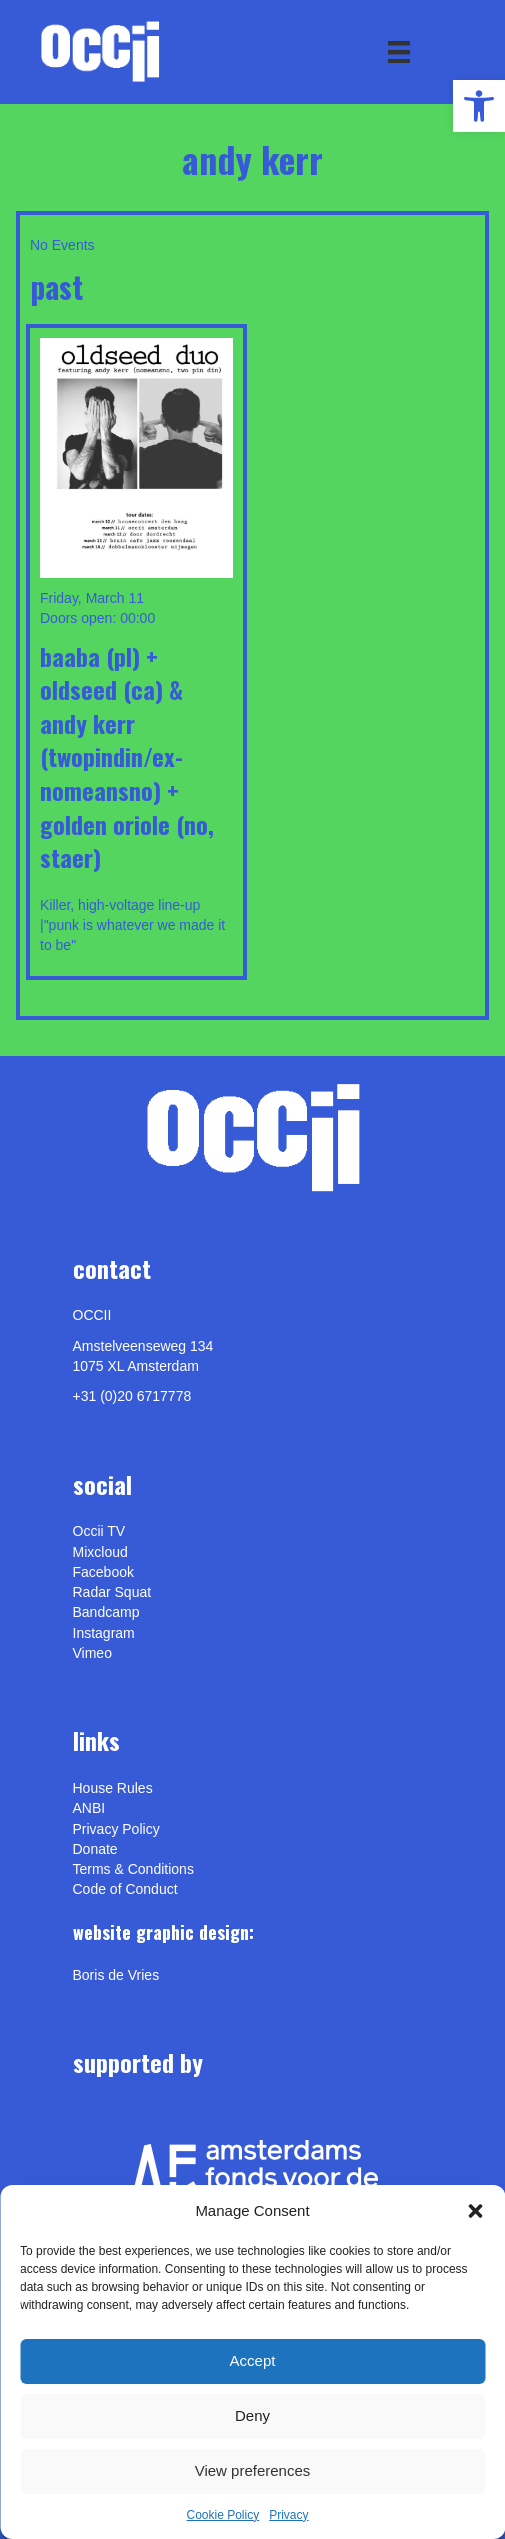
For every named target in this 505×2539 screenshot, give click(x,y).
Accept (253, 2360)
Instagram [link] (104, 1633)
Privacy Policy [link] (116, 1829)
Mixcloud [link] (100, 1552)
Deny (252, 2415)
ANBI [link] (89, 1808)
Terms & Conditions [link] (133, 1869)
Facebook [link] (103, 1572)
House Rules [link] (113, 1788)
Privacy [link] (288, 2515)
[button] (475, 2211)
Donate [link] (95, 1849)
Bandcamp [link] (106, 1612)
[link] (479, 106)
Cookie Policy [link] (222, 2515)
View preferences (253, 2470)
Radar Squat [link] (112, 1592)
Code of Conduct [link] (125, 1889)
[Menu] (399, 52)
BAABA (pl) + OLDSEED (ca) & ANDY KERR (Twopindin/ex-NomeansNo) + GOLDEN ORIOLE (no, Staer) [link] (127, 757)
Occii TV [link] (99, 1531)
